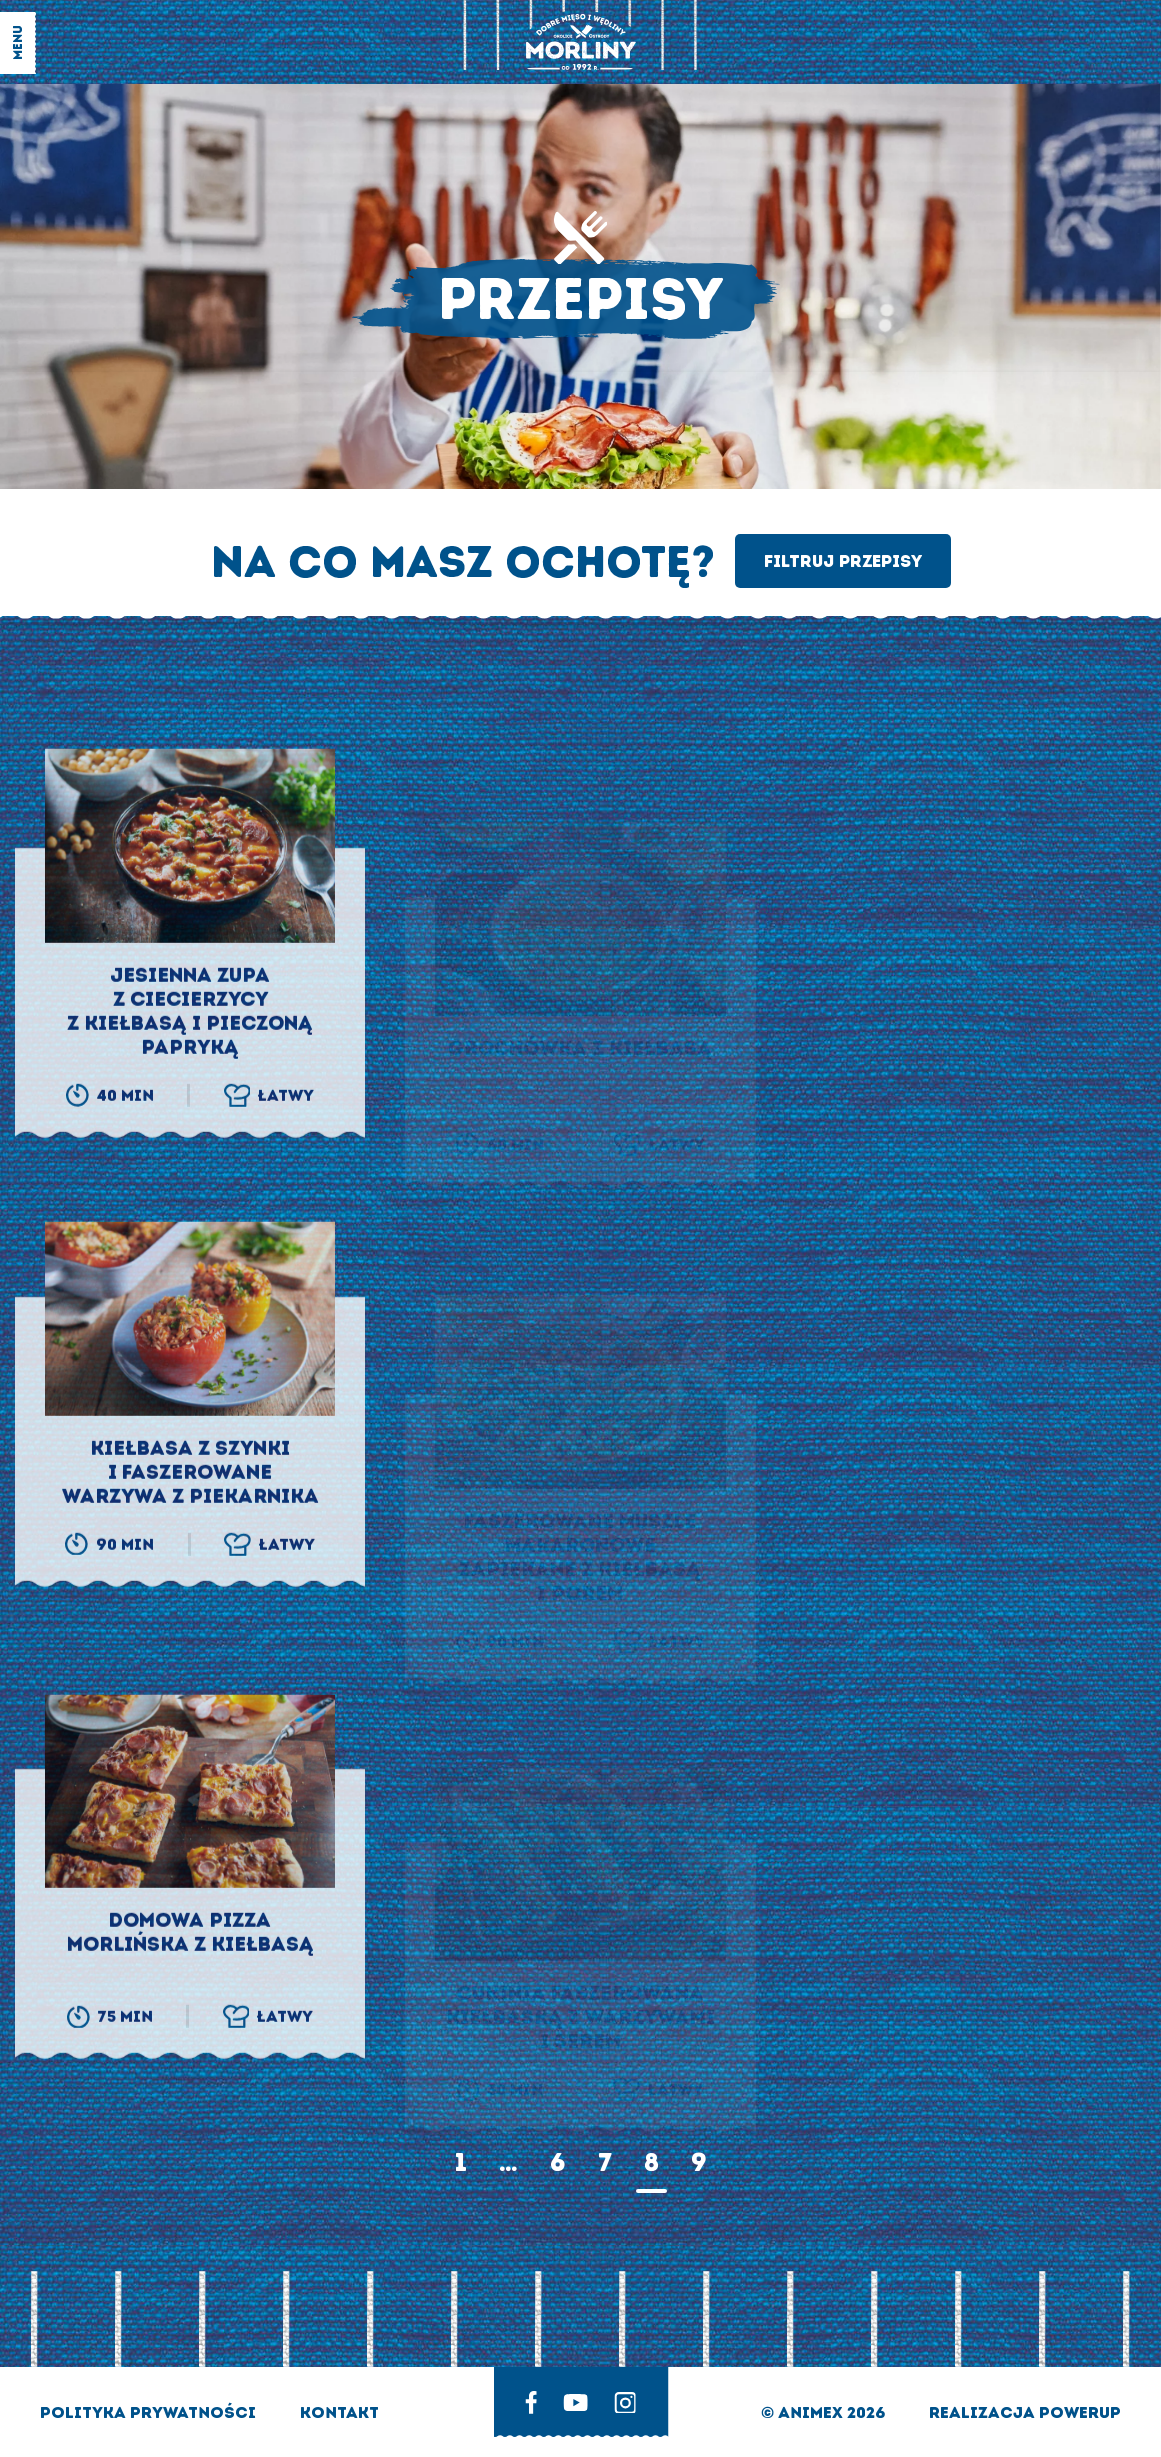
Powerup (1080, 2412)
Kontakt (339, 2412)
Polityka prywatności (150, 2412)
